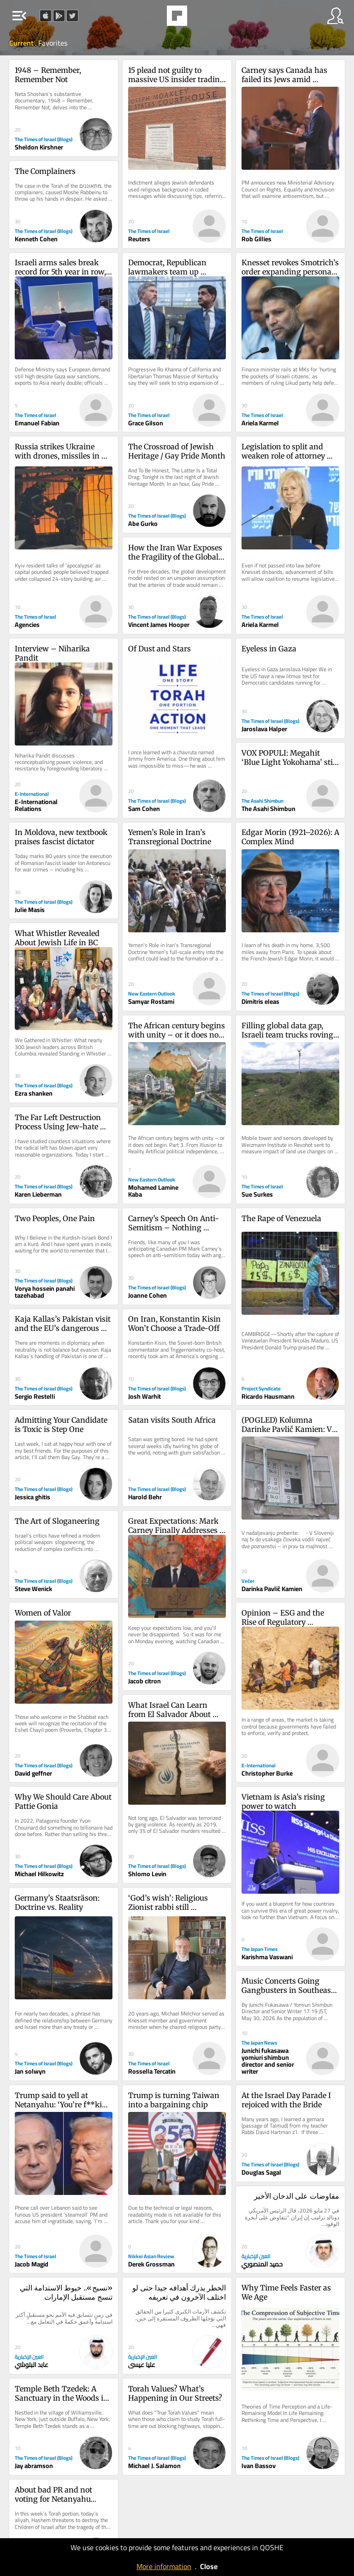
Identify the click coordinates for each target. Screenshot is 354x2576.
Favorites (52, 43)
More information (163, 2566)
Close (209, 2566)
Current (22, 43)
